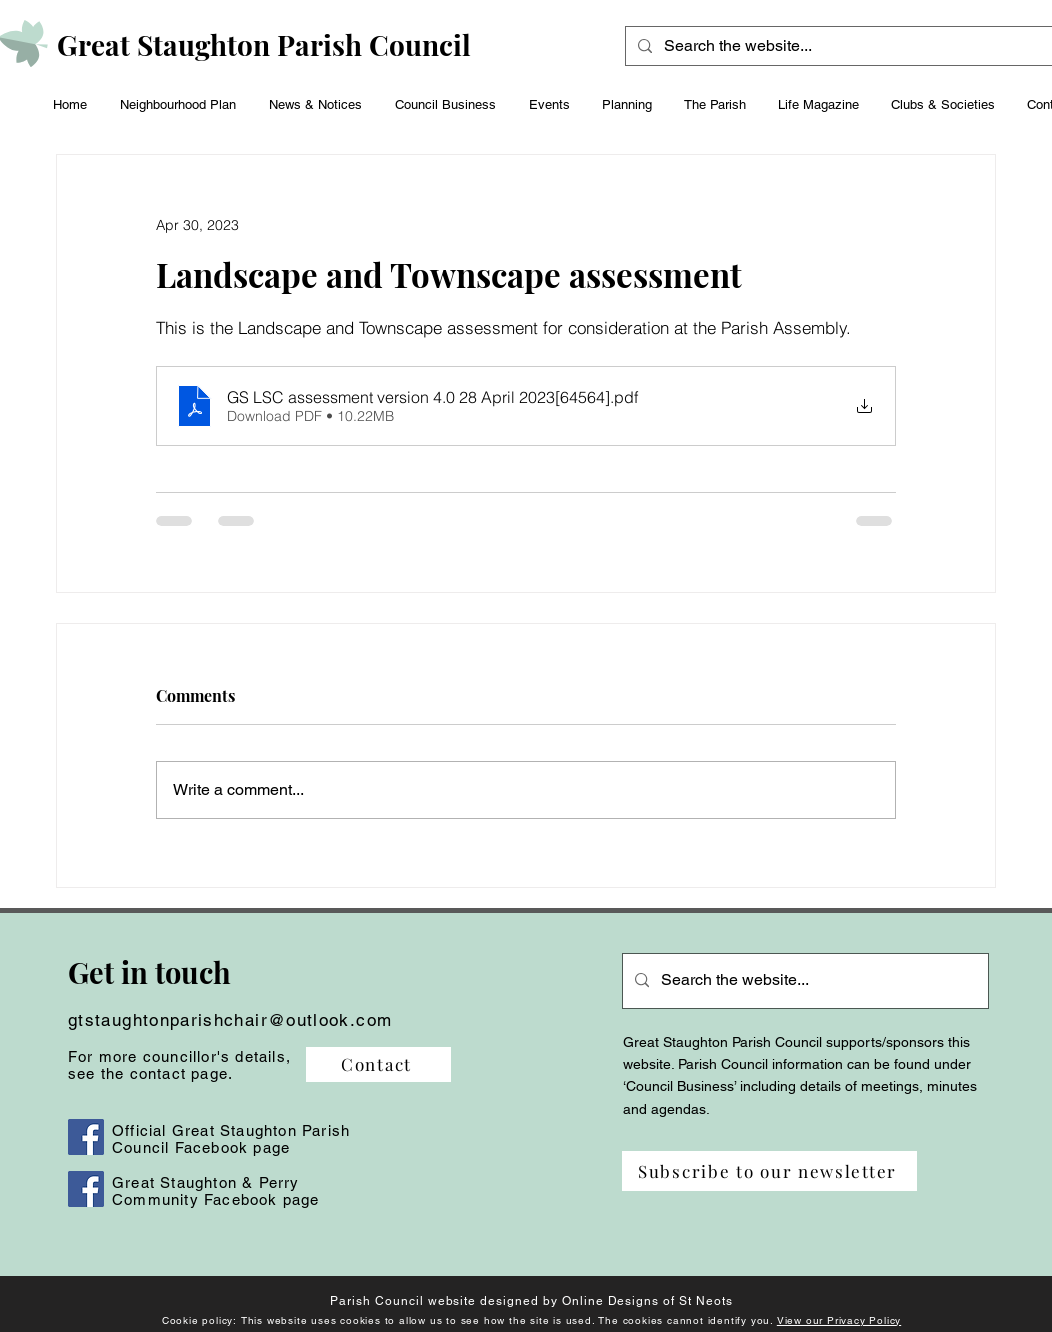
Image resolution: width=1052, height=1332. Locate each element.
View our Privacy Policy (839, 1320)
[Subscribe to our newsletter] (769, 1171)
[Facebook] (86, 1137)
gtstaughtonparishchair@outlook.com (230, 1020)
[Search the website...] (848, 46)
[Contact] (378, 1064)
